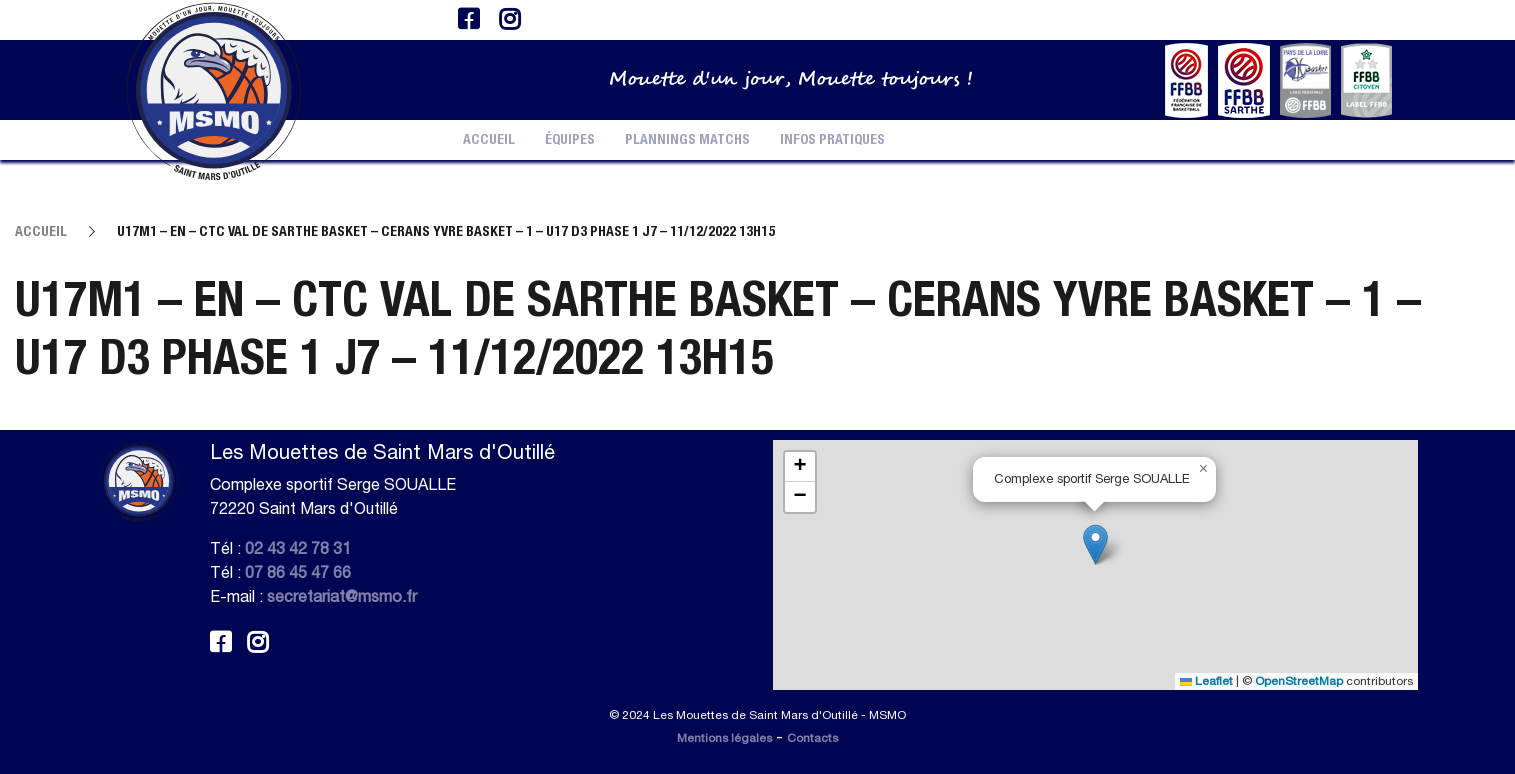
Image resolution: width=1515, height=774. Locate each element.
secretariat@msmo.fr (342, 596)
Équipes (570, 140)
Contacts (812, 738)
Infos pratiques (832, 140)
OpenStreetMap (1299, 681)
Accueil (489, 140)
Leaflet (1206, 681)
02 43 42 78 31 (298, 548)
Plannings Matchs (687, 140)
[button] (1095, 544)
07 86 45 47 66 (298, 572)
